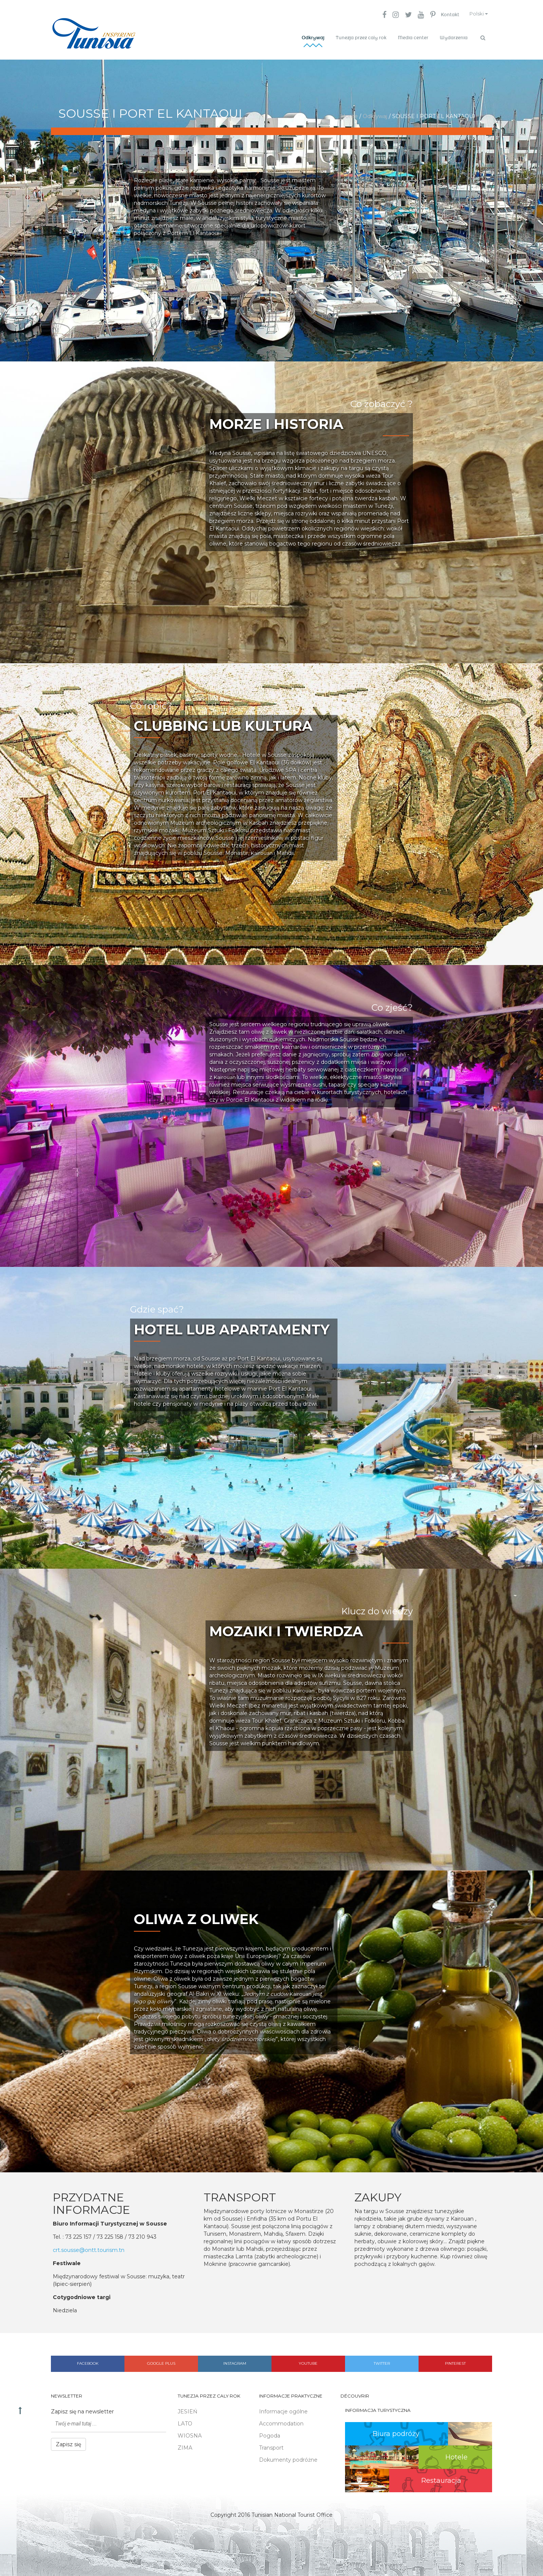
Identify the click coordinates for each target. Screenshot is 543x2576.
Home (349, 113)
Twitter (382, 2360)
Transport (271, 2444)
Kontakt (444, 15)
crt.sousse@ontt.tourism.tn (88, 2247)
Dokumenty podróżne (288, 2456)
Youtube (308, 2360)
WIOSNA (190, 2432)
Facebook (87, 2360)
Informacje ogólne (283, 2408)
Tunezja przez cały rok (361, 37)
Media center (413, 37)
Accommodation (281, 2420)
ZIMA (185, 2444)
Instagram (234, 2360)
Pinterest (455, 2360)
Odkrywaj (313, 37)
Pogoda (269, 2432)
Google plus (161, 2360)
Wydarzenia (454, 37)
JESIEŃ (187, 2408)
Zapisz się (68, 2441)
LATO (185, 2420)
